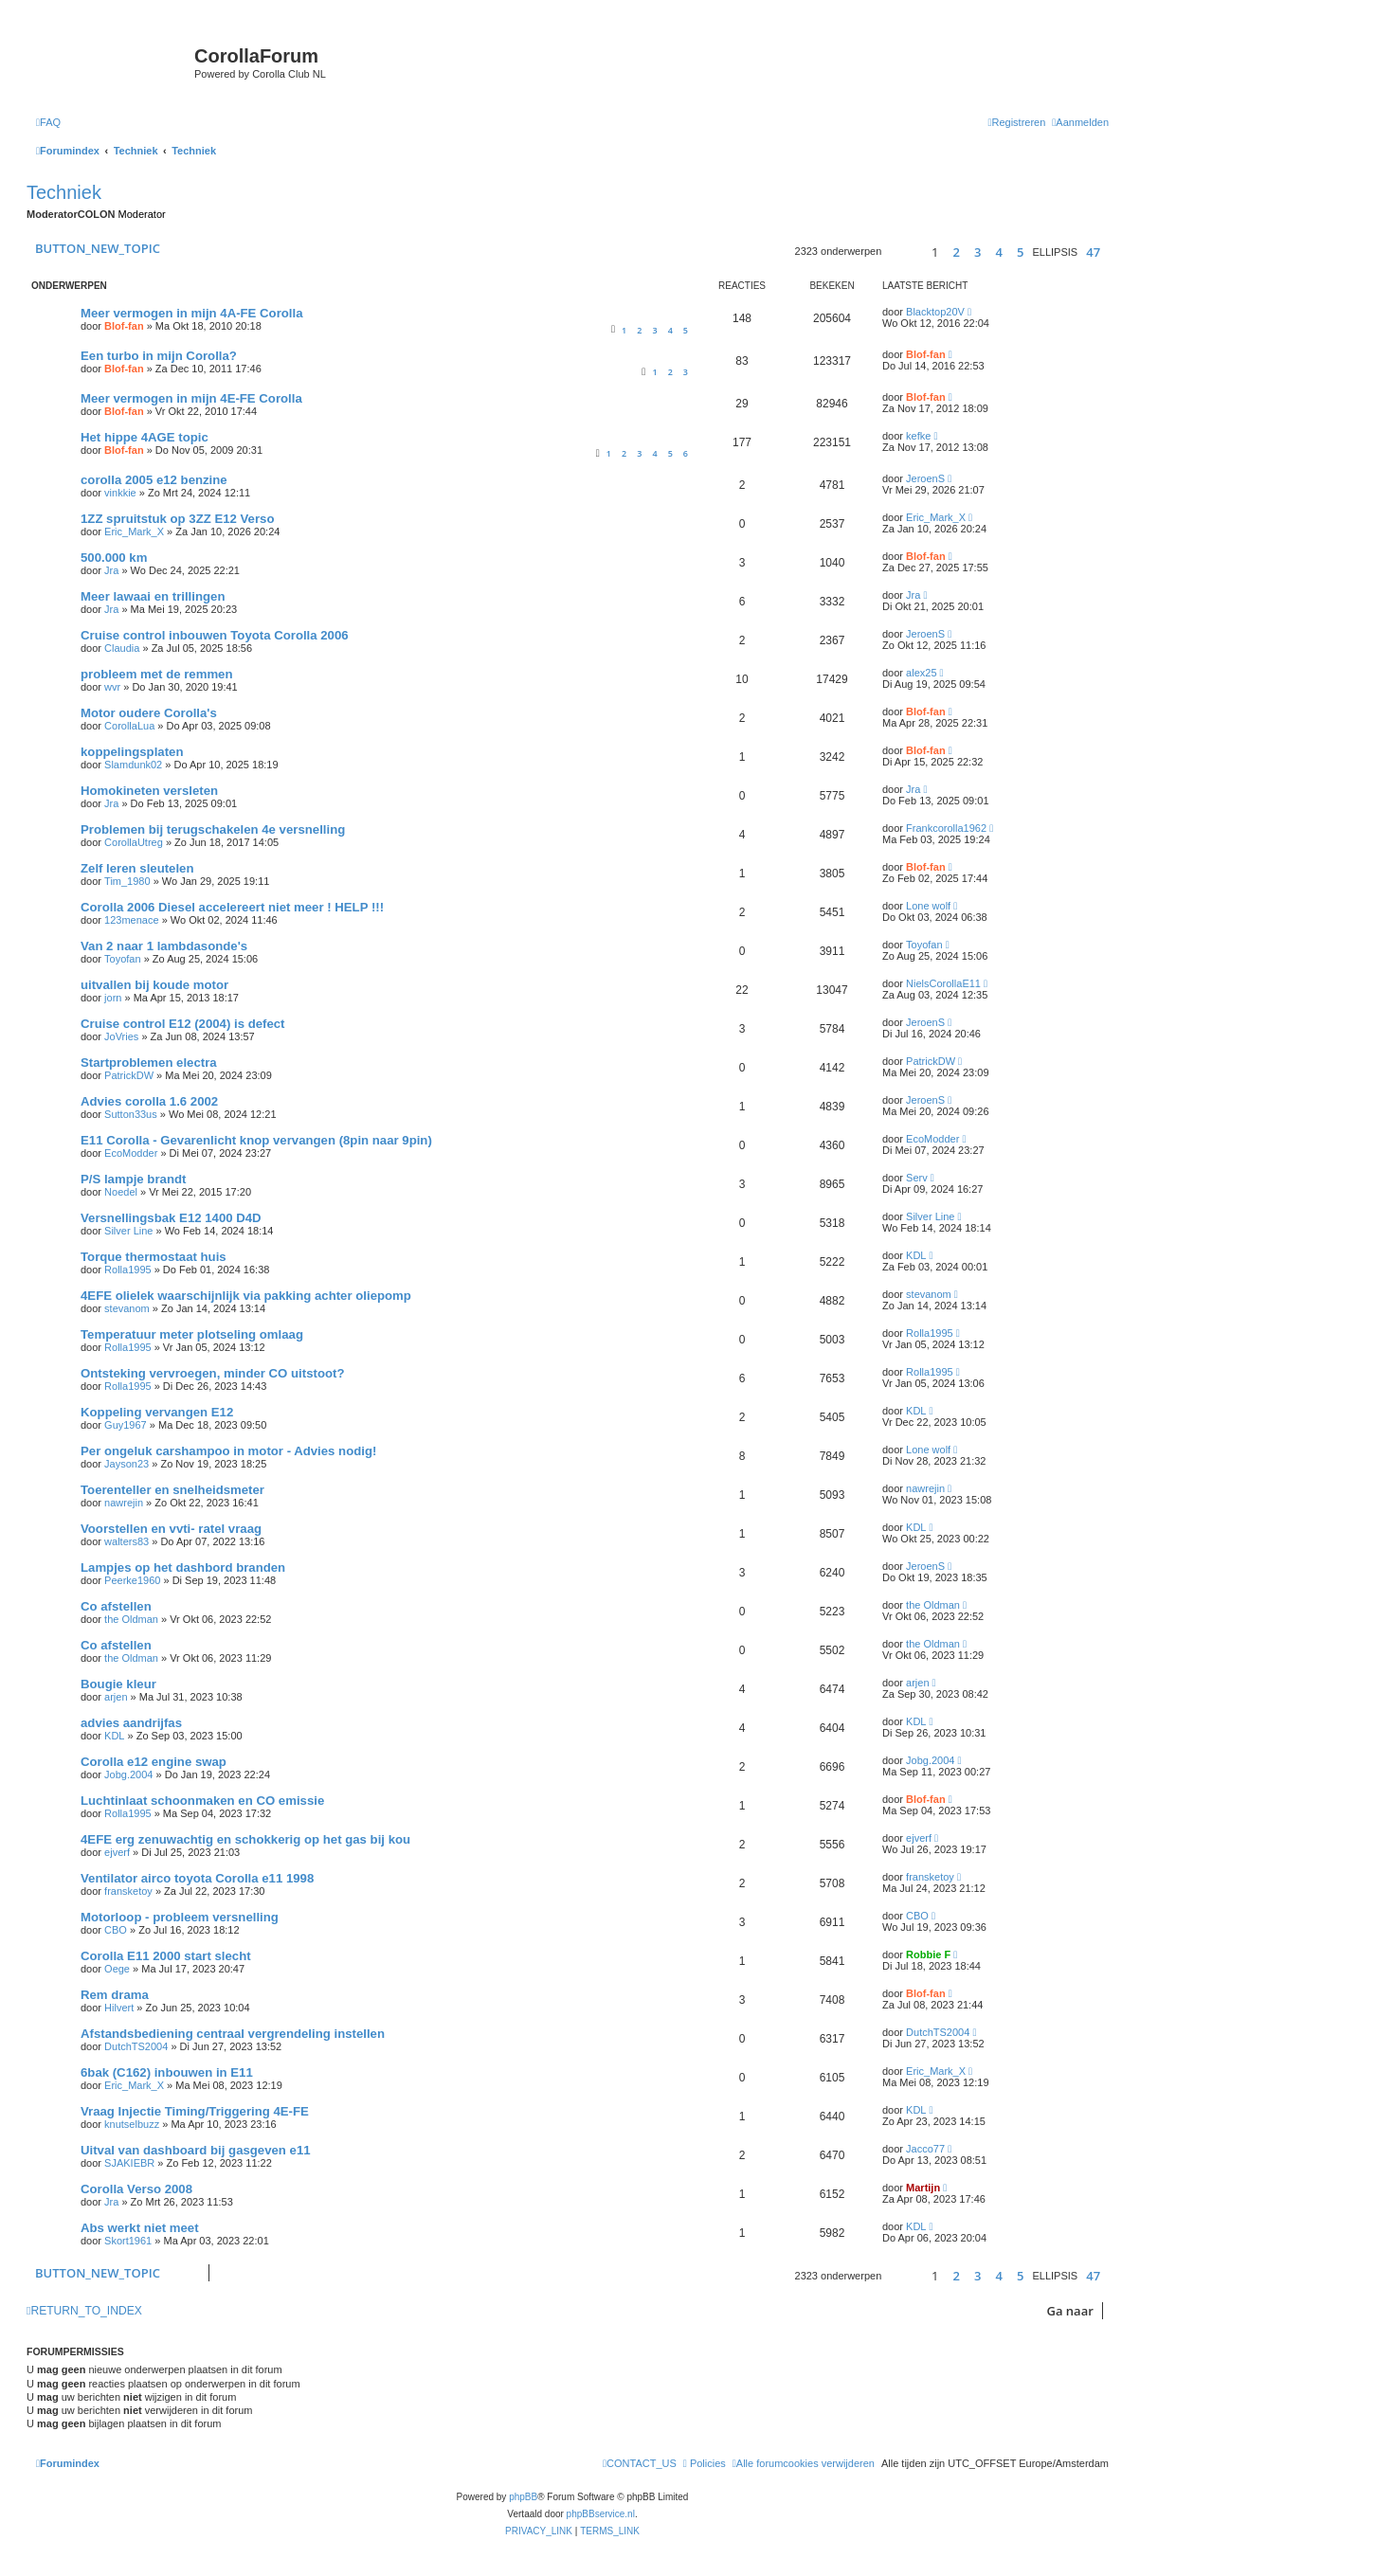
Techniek (64, 192)
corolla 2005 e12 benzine (154, 480)
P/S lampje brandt (133, 1179)
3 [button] (977, 252)
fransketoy (128, 1891)
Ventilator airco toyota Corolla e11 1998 (197, 1878)
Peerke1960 (132, 1580)
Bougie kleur (118, 1684)
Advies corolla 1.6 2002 (149, 1101)
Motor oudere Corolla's (149, 713)
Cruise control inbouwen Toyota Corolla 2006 (215, 635)
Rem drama (115, 1995)
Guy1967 (125, 1425)
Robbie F (928, 1954)
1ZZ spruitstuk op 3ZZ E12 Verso (177, 519)
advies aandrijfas (131, 1723)
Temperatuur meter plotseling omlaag (192, 1334)
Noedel (120, 1192)
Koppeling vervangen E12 (157, 1412)
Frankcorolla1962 (946, 828)
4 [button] (998, 252)
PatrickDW (129, 1075)
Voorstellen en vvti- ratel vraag (171, 1529)
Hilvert (119, 2007)
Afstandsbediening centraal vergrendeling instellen (233, 2034)
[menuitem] (48, 122)
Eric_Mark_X (134, 531)
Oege (117, 1968)
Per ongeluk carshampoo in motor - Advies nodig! (228, 1451)
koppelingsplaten (132, 752)
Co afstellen (116, 1606)
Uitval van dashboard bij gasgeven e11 (196, 2150)
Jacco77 (925, 2148)
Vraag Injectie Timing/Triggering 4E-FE (195, 2111)
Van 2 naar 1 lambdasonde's (164, 946)
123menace (131, 920)
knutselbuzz (131, 2124)
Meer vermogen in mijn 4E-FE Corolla (191, 398)
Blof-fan (124, 326)
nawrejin (123, 1502)
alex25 (921, 672)
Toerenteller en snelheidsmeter (172, 1490)
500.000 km (114, 557)
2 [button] (955, 252)
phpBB (523, 2497)
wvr (112, 687)
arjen (115, 1696)
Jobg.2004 (128, 1774)
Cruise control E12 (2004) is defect (182, 1024)
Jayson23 (126, 1463)
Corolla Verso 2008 (136, 2189)
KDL (916, 1255)
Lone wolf (928, 905)
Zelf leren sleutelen (137, 868)
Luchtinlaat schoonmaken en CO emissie (202, 1800)
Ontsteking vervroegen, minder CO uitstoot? (212, 1373)
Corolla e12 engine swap (153, 1762)
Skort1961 (128, 2240)
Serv (917, 1177)
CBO (115, 1930)
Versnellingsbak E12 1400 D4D (171, 1218)
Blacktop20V (935, 311)
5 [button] (1020, 252)
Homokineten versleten (149, 791)
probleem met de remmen (157, 674)
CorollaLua (129, 725)
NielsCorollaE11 (943, 983)
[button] (903, 251)
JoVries (121, 1036)
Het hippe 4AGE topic (144, 437)
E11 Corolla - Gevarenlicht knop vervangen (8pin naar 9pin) (256, 1140)
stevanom (127, 1308)
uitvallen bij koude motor (154, 985)
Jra (111, 570)
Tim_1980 (127, 881)
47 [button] (1093, 252)
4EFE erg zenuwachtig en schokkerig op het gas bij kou (245, 1839)
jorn (112, 997)
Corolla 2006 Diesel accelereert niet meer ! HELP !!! (232, 907)
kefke (918, 435)
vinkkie (120, 492)
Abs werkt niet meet (140, 2228)
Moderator (142, 214)
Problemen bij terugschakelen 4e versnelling (213, 829)
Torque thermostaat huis (153, 1257)
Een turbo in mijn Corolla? (159, 356)
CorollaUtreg (133, 842)
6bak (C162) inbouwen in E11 (167, 2072)
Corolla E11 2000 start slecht (166, 1956)
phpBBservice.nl (601, 2514)
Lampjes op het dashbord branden (183, 1567)
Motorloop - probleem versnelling (180, 1917)
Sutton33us (130, 1114)
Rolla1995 (128, 1269)
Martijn (923, 2187)
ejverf (117, 1852)
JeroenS (925, 478)
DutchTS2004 (136, 2046)
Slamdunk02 (133, 764)
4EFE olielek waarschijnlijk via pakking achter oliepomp (246, 1295)
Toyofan (122, 958)
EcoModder (130, 1153)
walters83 (126, 1541)
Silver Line (128, 1230)
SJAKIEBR (129, 2163)
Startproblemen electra (149, 1062)
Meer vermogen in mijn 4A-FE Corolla (192, 313)
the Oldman (131, 1619)
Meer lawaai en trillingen (153, 596)
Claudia (121, 648)
